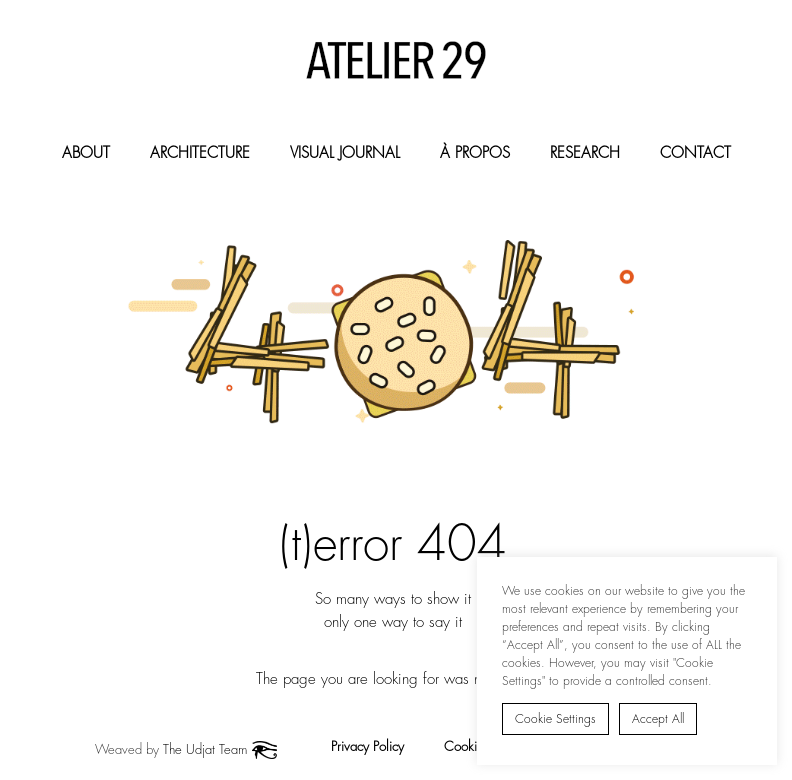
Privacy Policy (367, 746)
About (86, 153)
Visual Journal (345, 153)
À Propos (475, 153)
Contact (695, 153)
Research (585, 153)
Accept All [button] (658, 719)
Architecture (200, 153)
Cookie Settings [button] (555, 719)
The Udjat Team (205, 749)
